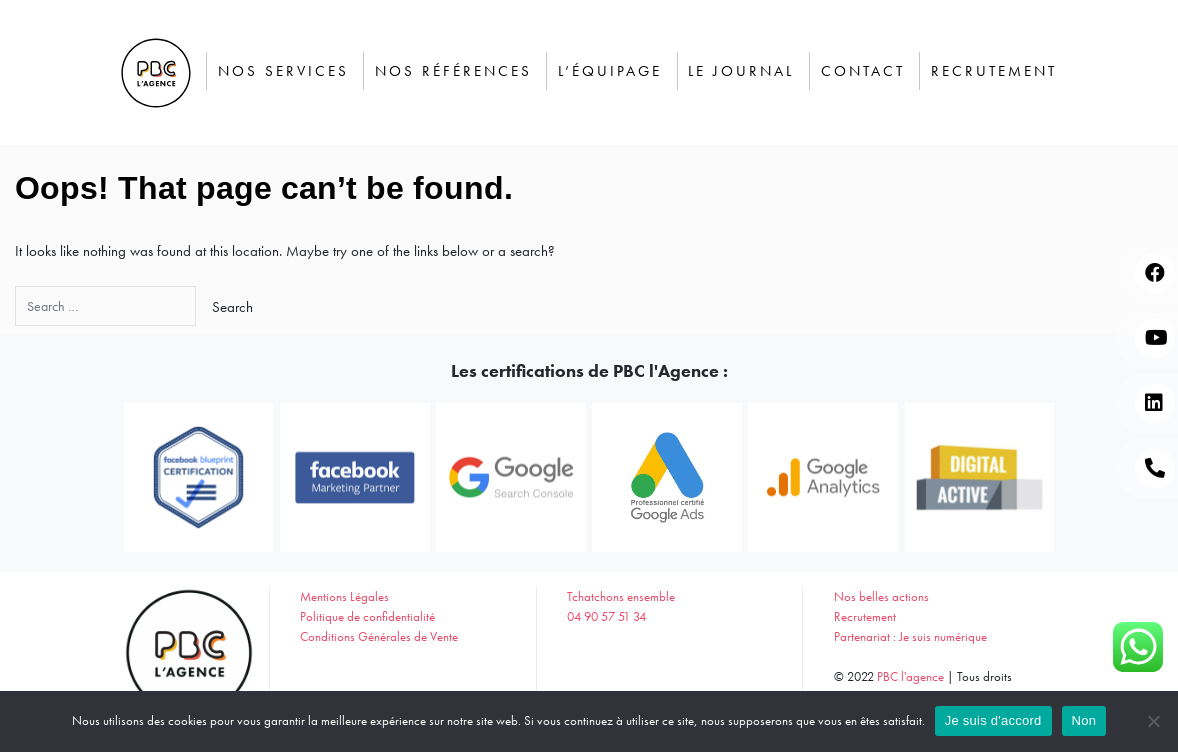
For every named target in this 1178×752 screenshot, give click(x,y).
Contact (863, 71)
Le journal (741, 71)
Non (1084, 720)
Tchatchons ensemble (621, 596)
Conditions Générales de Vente (379, 636)
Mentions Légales (344, 596)
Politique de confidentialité (367, 616)
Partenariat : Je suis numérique (910, 636)
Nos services (283, 71)
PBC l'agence (910, 676)
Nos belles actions (881, 596)
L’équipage (610, 71)
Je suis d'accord (993, 720)
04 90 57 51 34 (606, 616)
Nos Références (453, 71)
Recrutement (994, 71)
